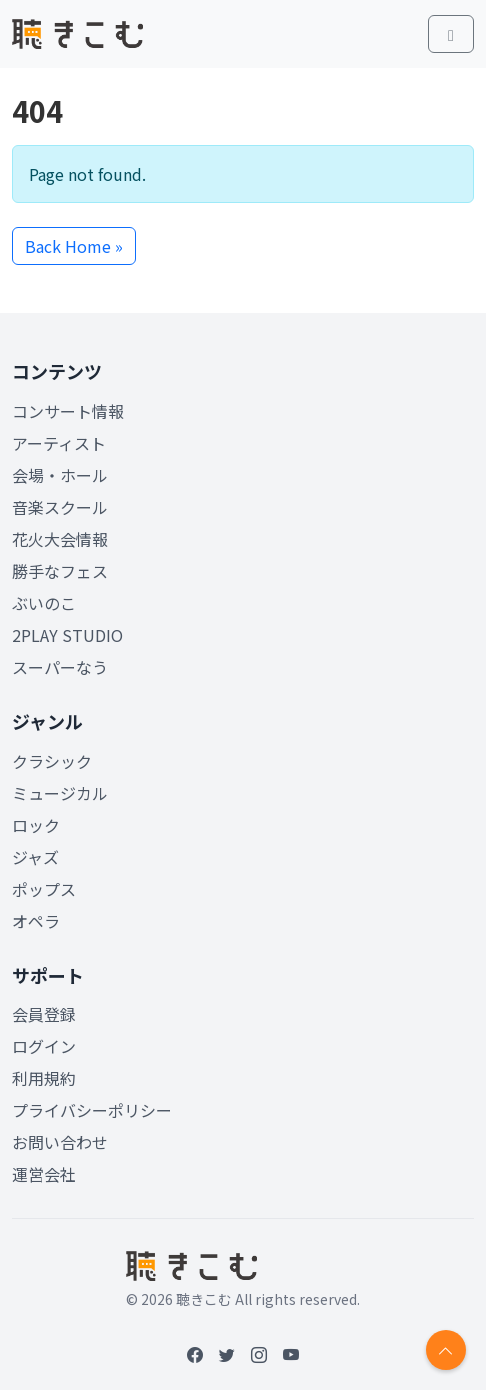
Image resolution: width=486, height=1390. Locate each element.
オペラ (36, 921)
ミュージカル (60, 793)
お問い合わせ (60, 1142)
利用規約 (44, 1078)
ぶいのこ (44, 603)
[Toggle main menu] (451, 34)
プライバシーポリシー (92, 1110)
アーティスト (59, 443)
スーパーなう (60, 667)
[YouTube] (291, 1354)
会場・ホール (60, 475)
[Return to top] (446, 1350)
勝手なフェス (60, 571)
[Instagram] (259, 1354)
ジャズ (35, 857)
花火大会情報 (60, 539)
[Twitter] (227, 1354)
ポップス (44, 889)
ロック (36, 825)
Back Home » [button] (74, 246)
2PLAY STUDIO (67, 635)
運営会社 (44, 1174)
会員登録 (44, 1014)
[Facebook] (195, 1354)
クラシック (52, 761)
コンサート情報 (68, 411)
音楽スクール (60, 507)
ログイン (44, 1046)
